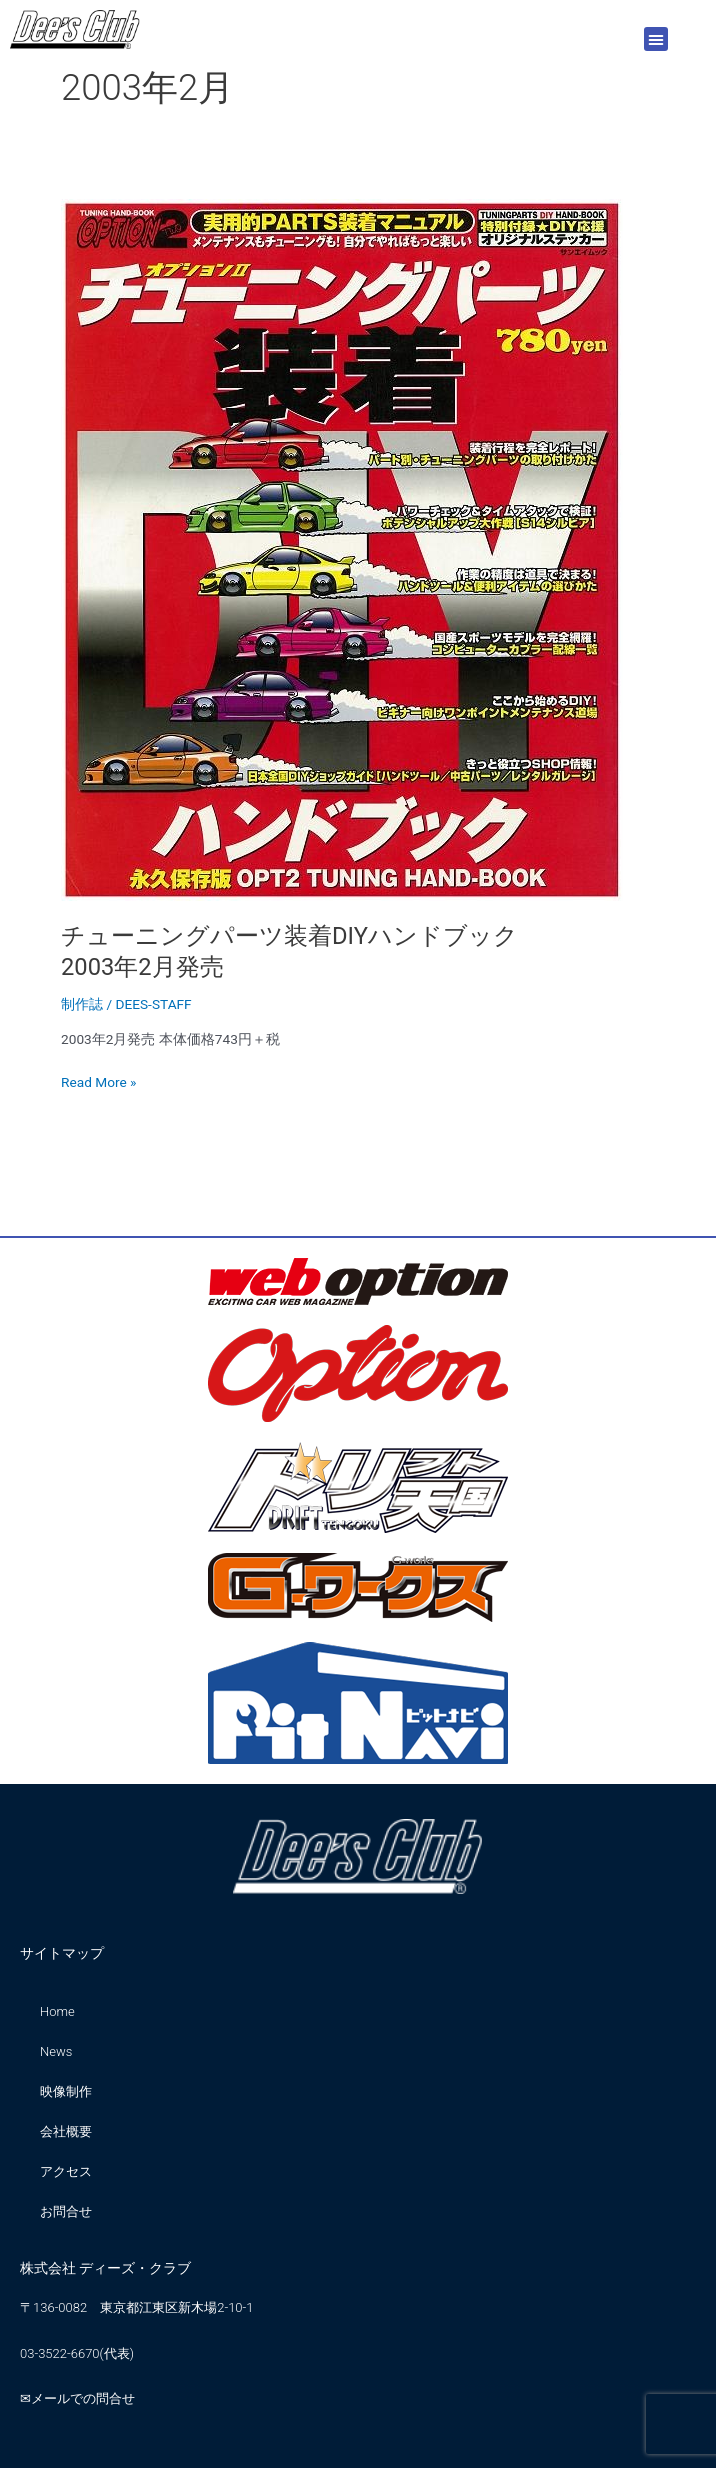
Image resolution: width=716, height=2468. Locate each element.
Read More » (99, 1080)
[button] (656, 39)
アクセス (66, 2171)
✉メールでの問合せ (77, 2398)
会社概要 (66, 2131)
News (56, 2051)
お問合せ (66, 2211)
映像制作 (66, 2091)
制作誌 (82, 1004)
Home (57, 2011)
